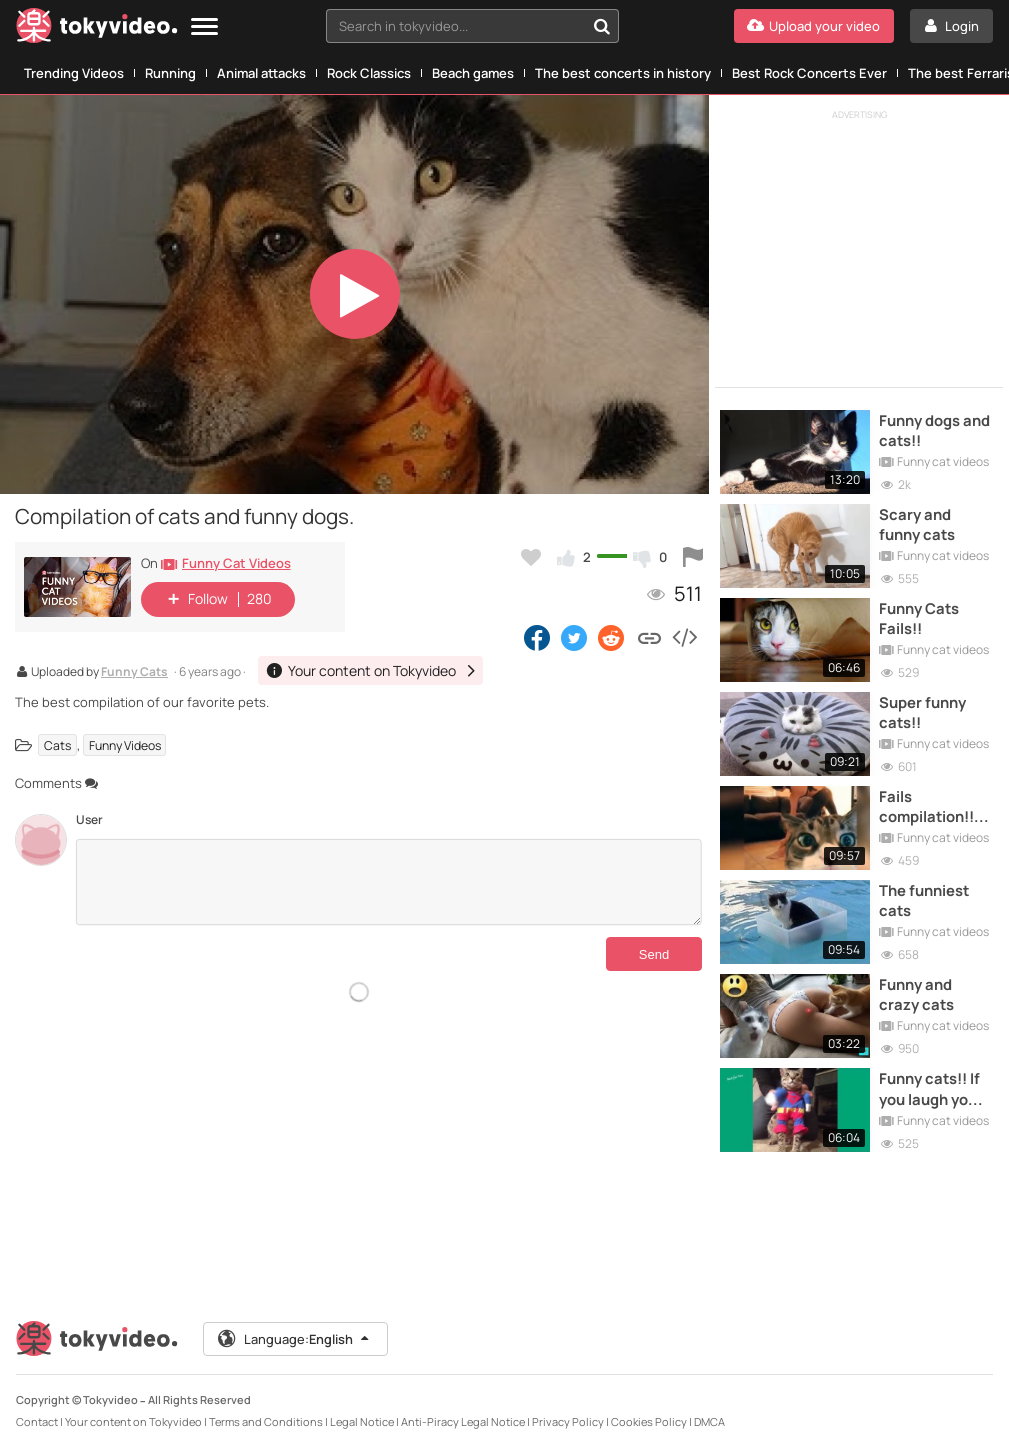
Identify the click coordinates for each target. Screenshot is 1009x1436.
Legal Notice (362, 1404)
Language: (295, 1322)
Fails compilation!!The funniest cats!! (936, 797)
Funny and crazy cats (919, 981)
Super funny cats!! (924, 705)
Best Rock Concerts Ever (809, 73)
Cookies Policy (649, 1404)
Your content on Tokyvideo (133, 1404)
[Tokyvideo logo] (97, 29)
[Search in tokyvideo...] (602, 26)
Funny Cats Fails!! (921, 613)
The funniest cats (926, 889)
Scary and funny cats (919, 521)
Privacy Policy (568, 1404)
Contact (37, 1404)
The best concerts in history (623, 73)
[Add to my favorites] (531, 557)
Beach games (473, 73)
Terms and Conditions (266, 1404)
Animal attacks (261, 73)
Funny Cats (134, 673)
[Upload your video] (814, 26)
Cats (57, 745)
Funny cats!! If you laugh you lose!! (932, 1073)
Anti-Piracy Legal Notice (463, 1404)
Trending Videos (74, 73)
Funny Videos (125, 745)
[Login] (951, 26)
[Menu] (204, 27)
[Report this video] (693, 557)
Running (170, 73)
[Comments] (389, 882)
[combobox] (472, 26)
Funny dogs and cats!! (936, 429)
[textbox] (455, 26)
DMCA (709, 1404)
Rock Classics (369, 73)
